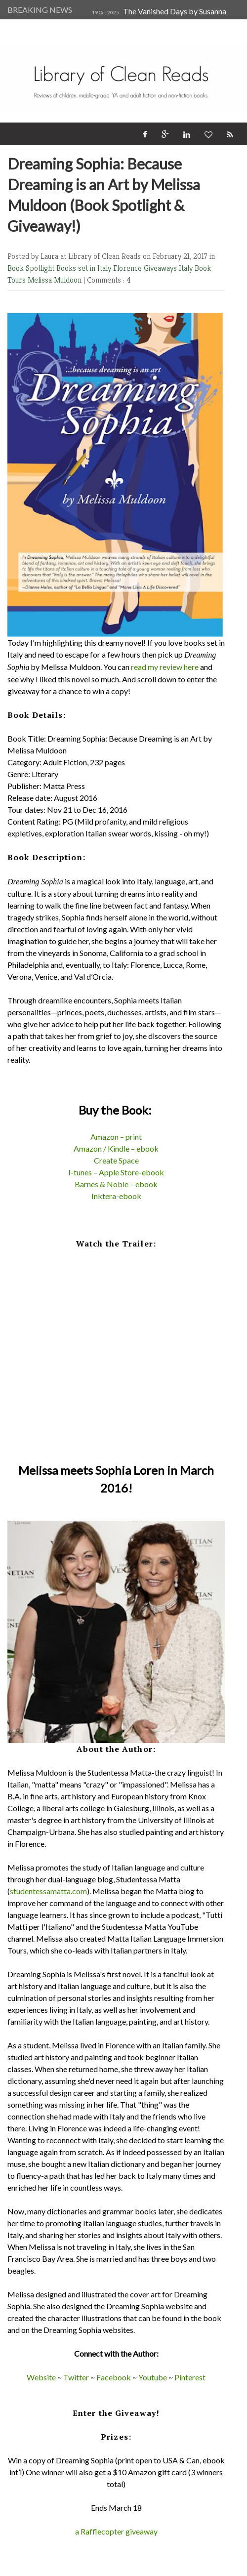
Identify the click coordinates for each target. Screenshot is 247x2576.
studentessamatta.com (48, 1891)
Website (41, 2377)
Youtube (152, 2377)
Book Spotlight (31, 268)
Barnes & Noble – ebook (116, 1184)
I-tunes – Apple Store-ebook (116, 1172)
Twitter (76, 2377)
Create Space (116, 1160)
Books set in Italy (84, 268)
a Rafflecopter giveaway (116, 2531)
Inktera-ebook (116, 1196)
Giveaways (161, 268)
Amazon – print (116, 1136)
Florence (128, 268)
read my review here (165, 666)
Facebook (113, 2377)
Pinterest (190, 2377)
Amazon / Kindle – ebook (116, 1148)
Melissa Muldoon (55, 280)
